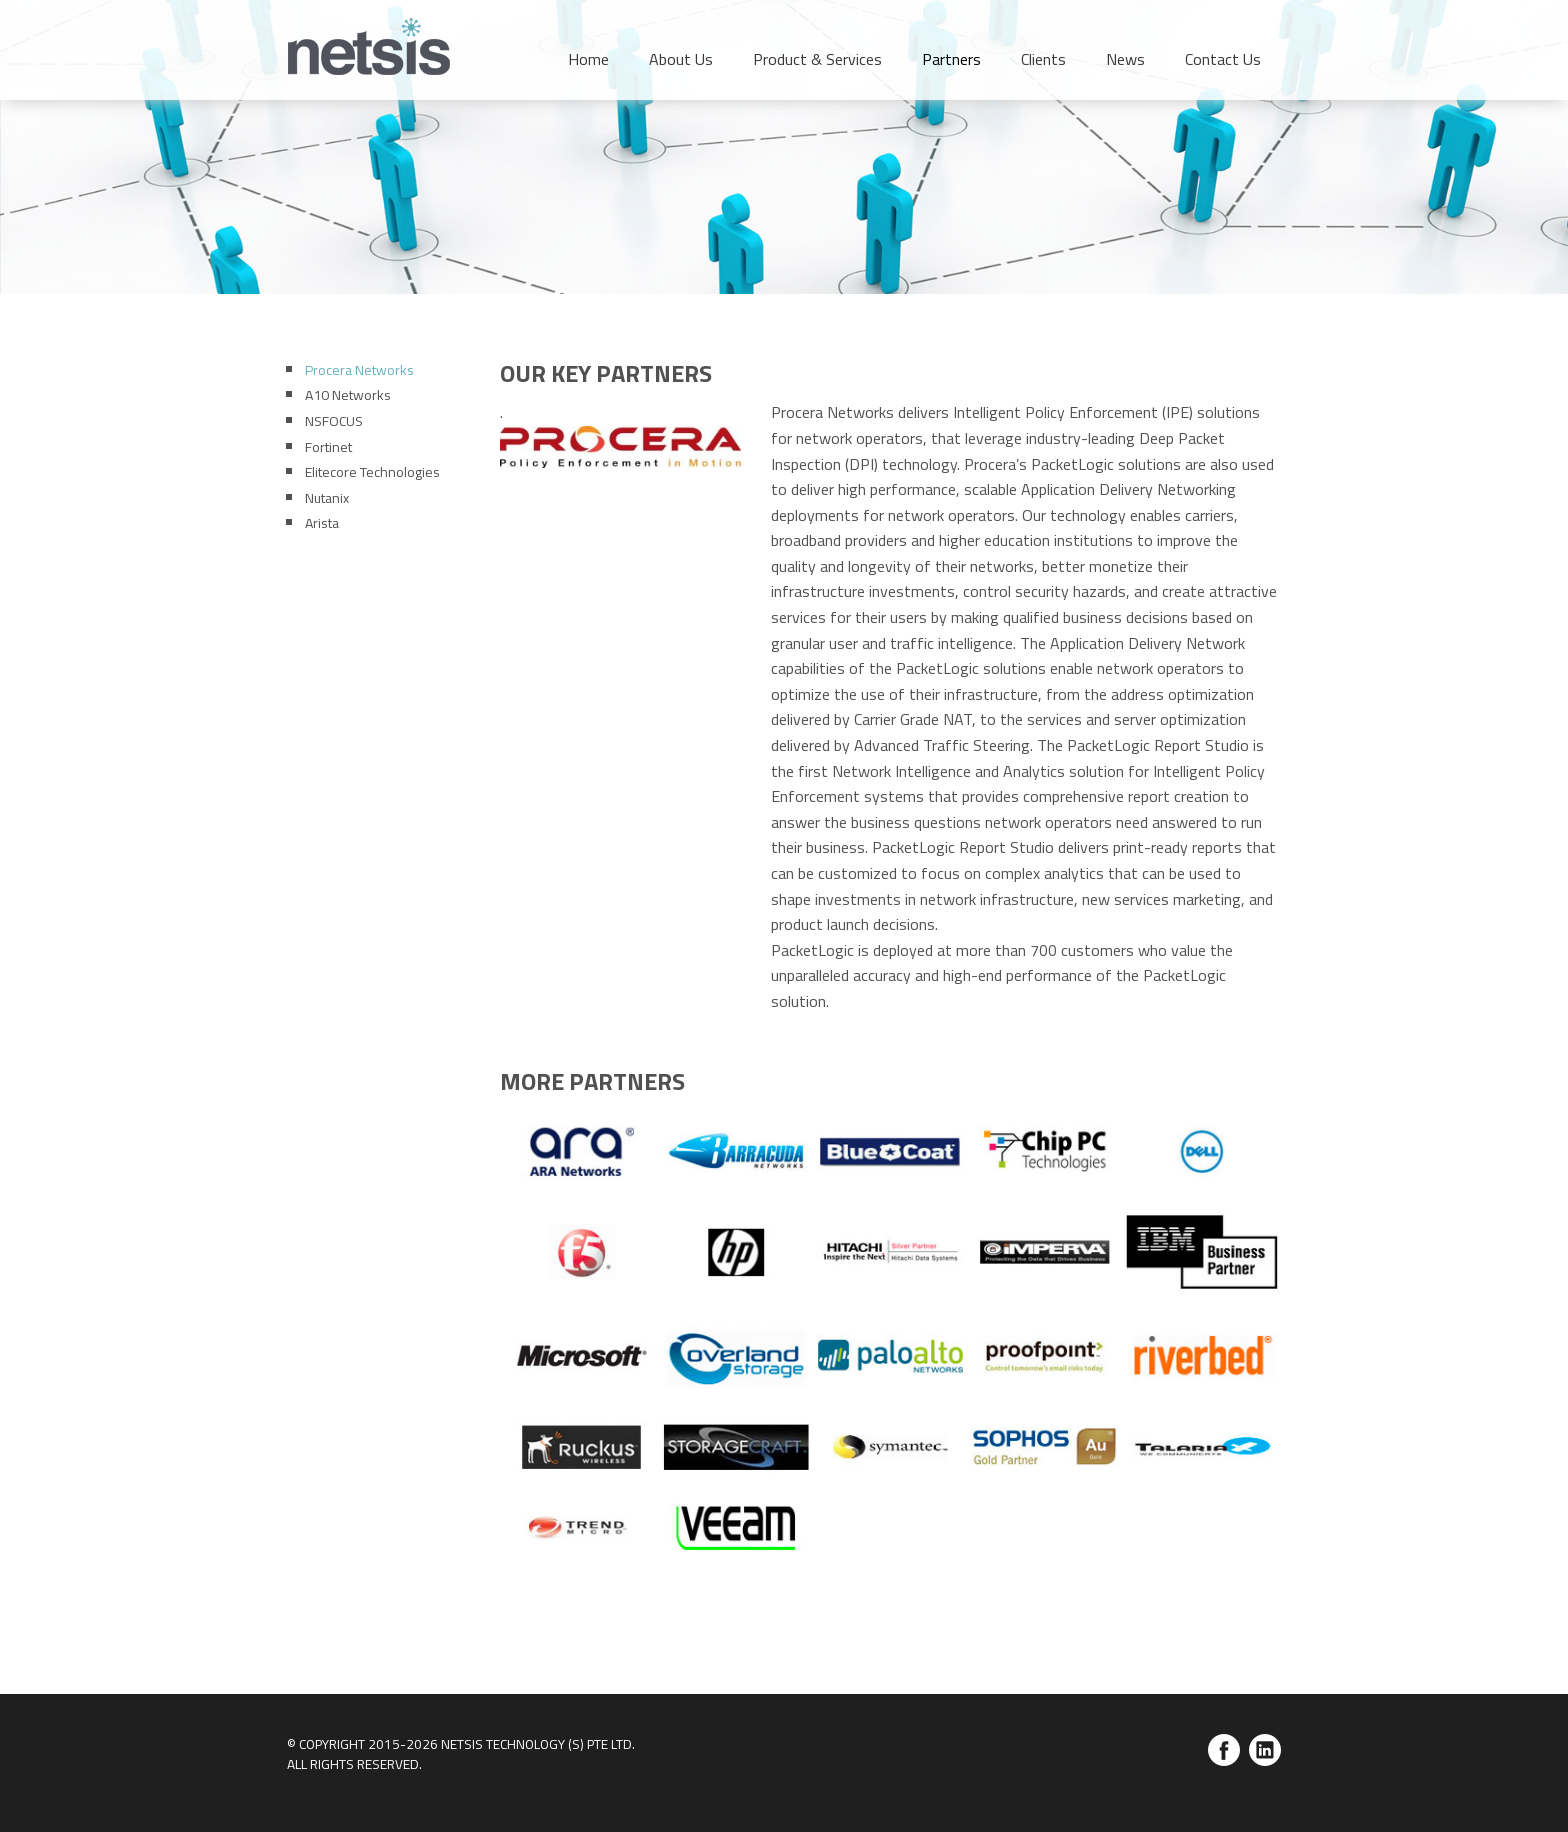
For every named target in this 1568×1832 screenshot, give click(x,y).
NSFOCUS (334, 420)
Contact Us (1223, 59)
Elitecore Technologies (372, 471)
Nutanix (327, 497)
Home (588, 59)
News (1125, 59)
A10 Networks (348, 394)
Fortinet (328, 446)
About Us (681, 59)
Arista (322, 522)
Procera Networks (359, 369)
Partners (951, 59)
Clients (1043, 59)
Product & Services (817, 59)
